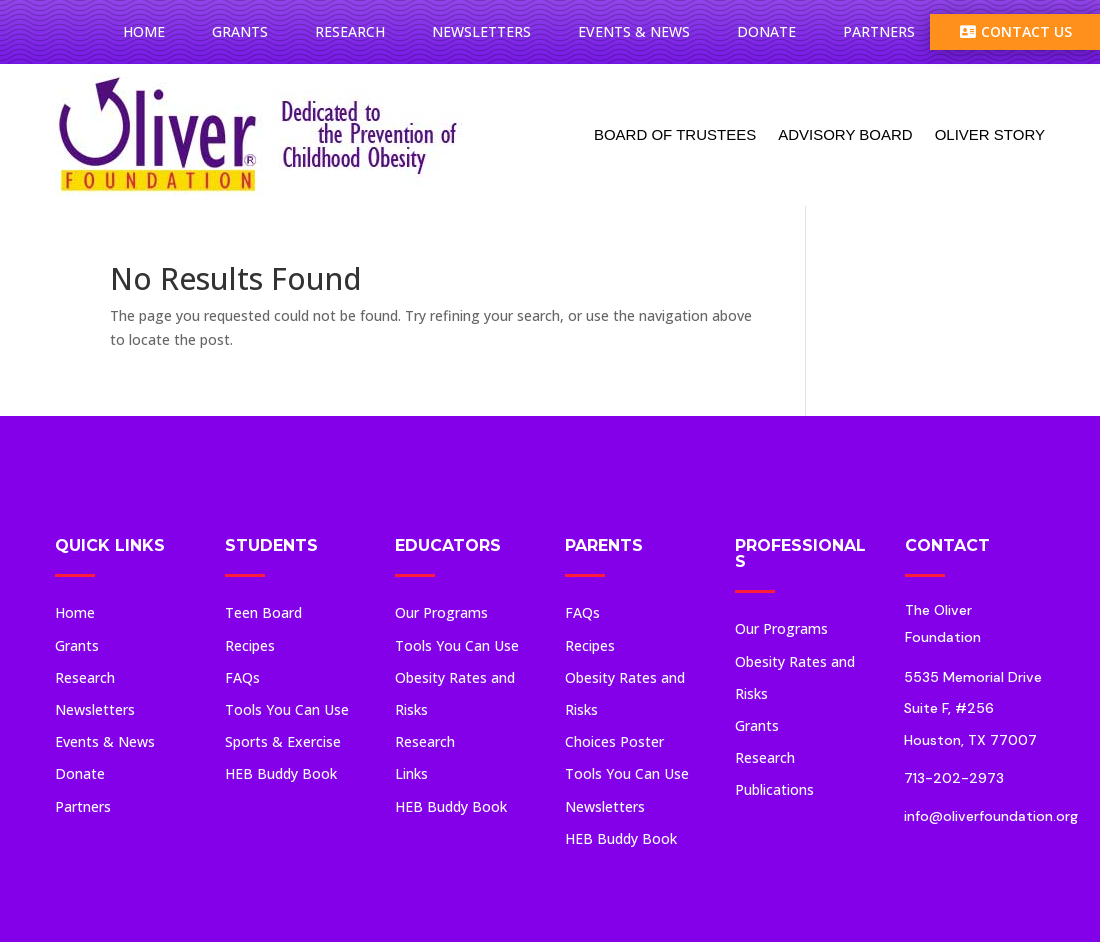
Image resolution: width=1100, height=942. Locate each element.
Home (144, 31)
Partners (879, 31)
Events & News (634, 31)
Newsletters (481, 31)
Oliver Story (990, 134)
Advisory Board (845, 134)
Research (350, 31)
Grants (240, 31)
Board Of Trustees (675, 134)
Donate (766, 31)
